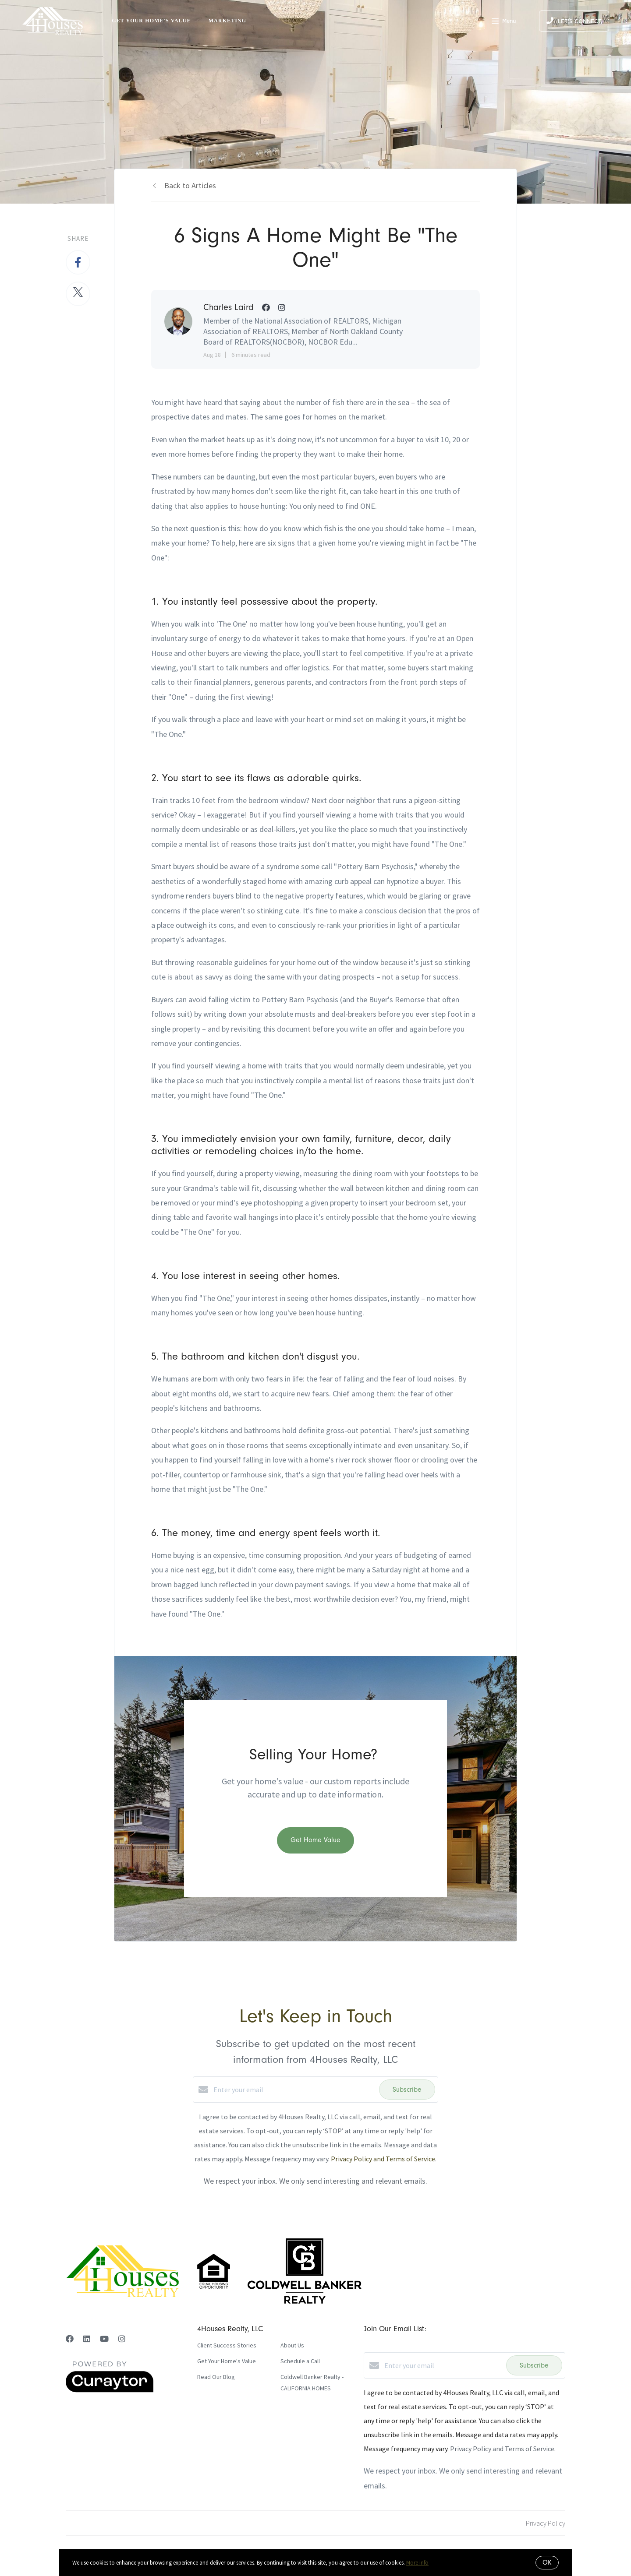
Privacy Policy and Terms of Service (383, 2158)
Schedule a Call (300, 2361)
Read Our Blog (216, 2377)
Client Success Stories (226, 2345)
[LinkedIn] (86, 2339)
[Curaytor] (109, 2390)
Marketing (228, 21)
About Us (292, 2345)
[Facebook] (70, 2339)
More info (417, 2562)
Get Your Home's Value (151, 21)
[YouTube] (104, 2339)
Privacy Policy (545, 2523)
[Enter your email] (294, 2089)
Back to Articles (190, 185)
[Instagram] (121, 2339)
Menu (503, 22)
